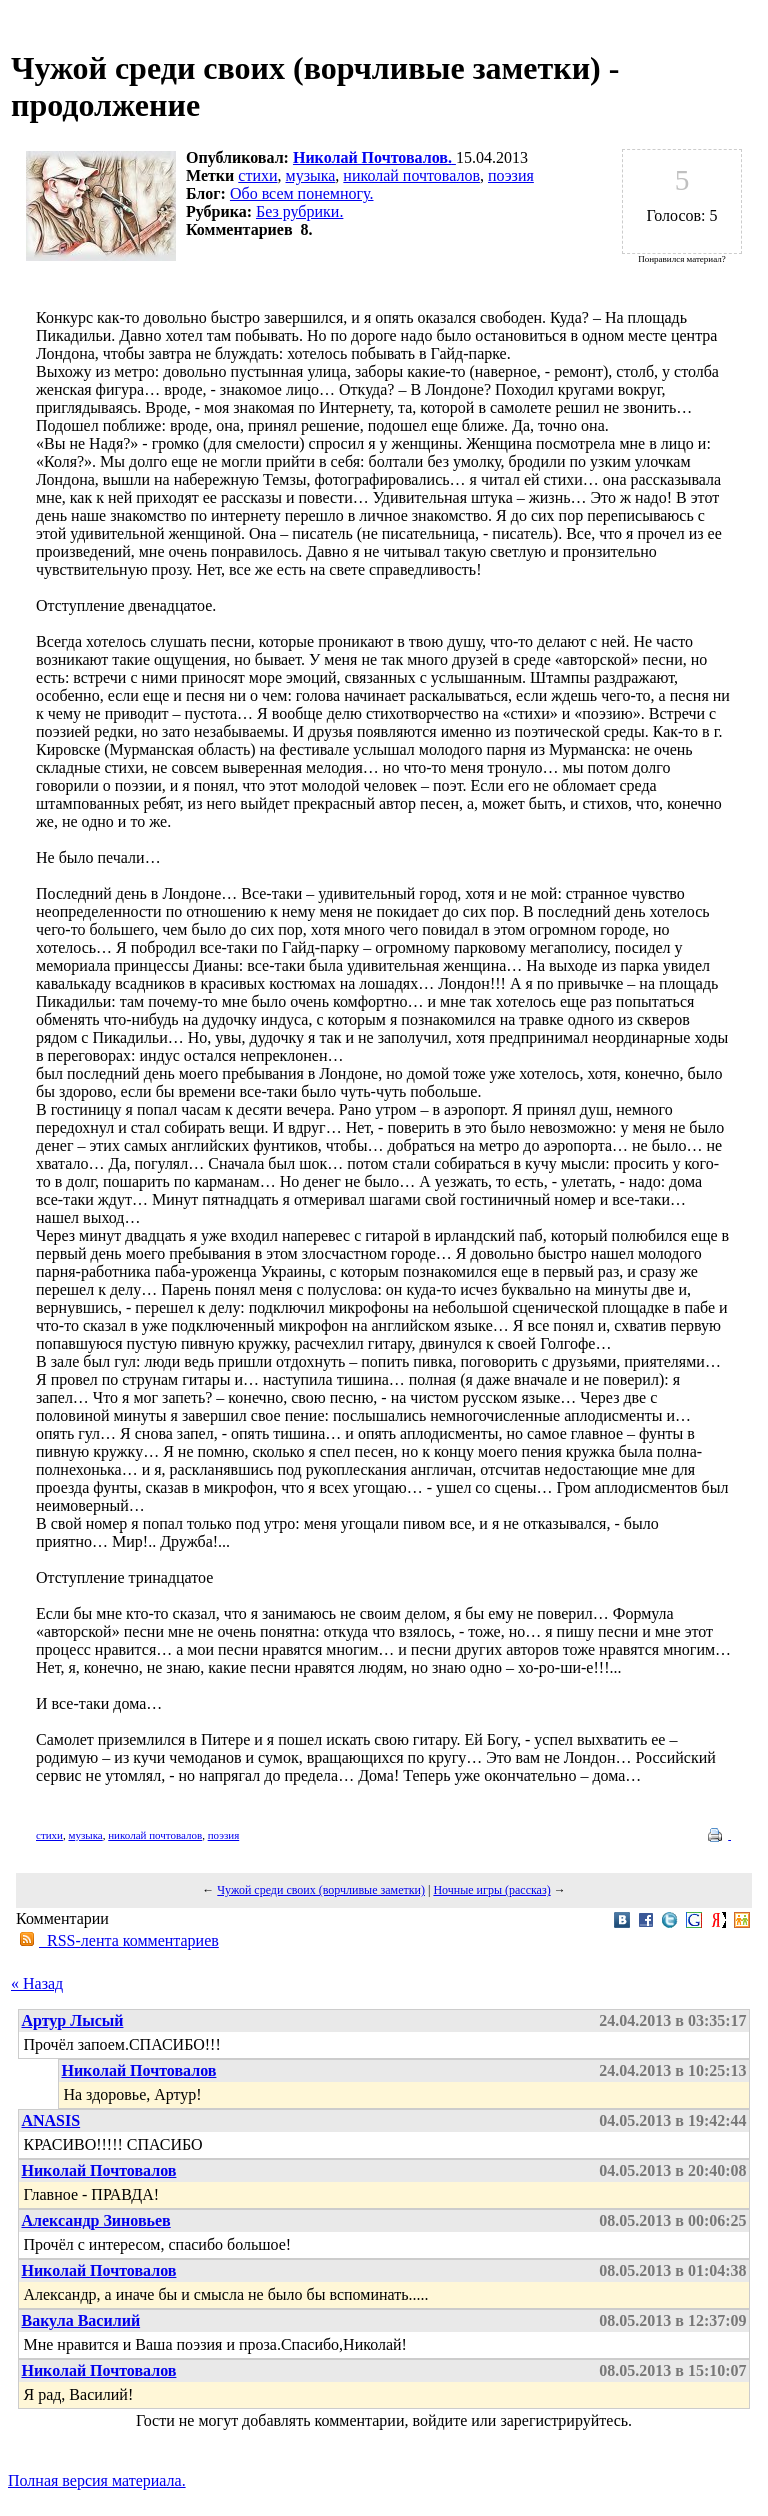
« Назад (37, 1983)
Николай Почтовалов (138, 2070)
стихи (257, 175)
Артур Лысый (72, 2020)
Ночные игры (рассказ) (491, 1890)
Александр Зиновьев (95, 2220)
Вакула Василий (80, 2320)
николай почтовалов (411, 175)
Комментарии (62, 1918)
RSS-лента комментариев (129, 1940)
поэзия (511, 175)
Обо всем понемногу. (302, 193)
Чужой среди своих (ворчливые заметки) (321, 1890)
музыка (311, 175)
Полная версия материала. (97, 2480)
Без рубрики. (299, 211)
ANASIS (50, 2120)
